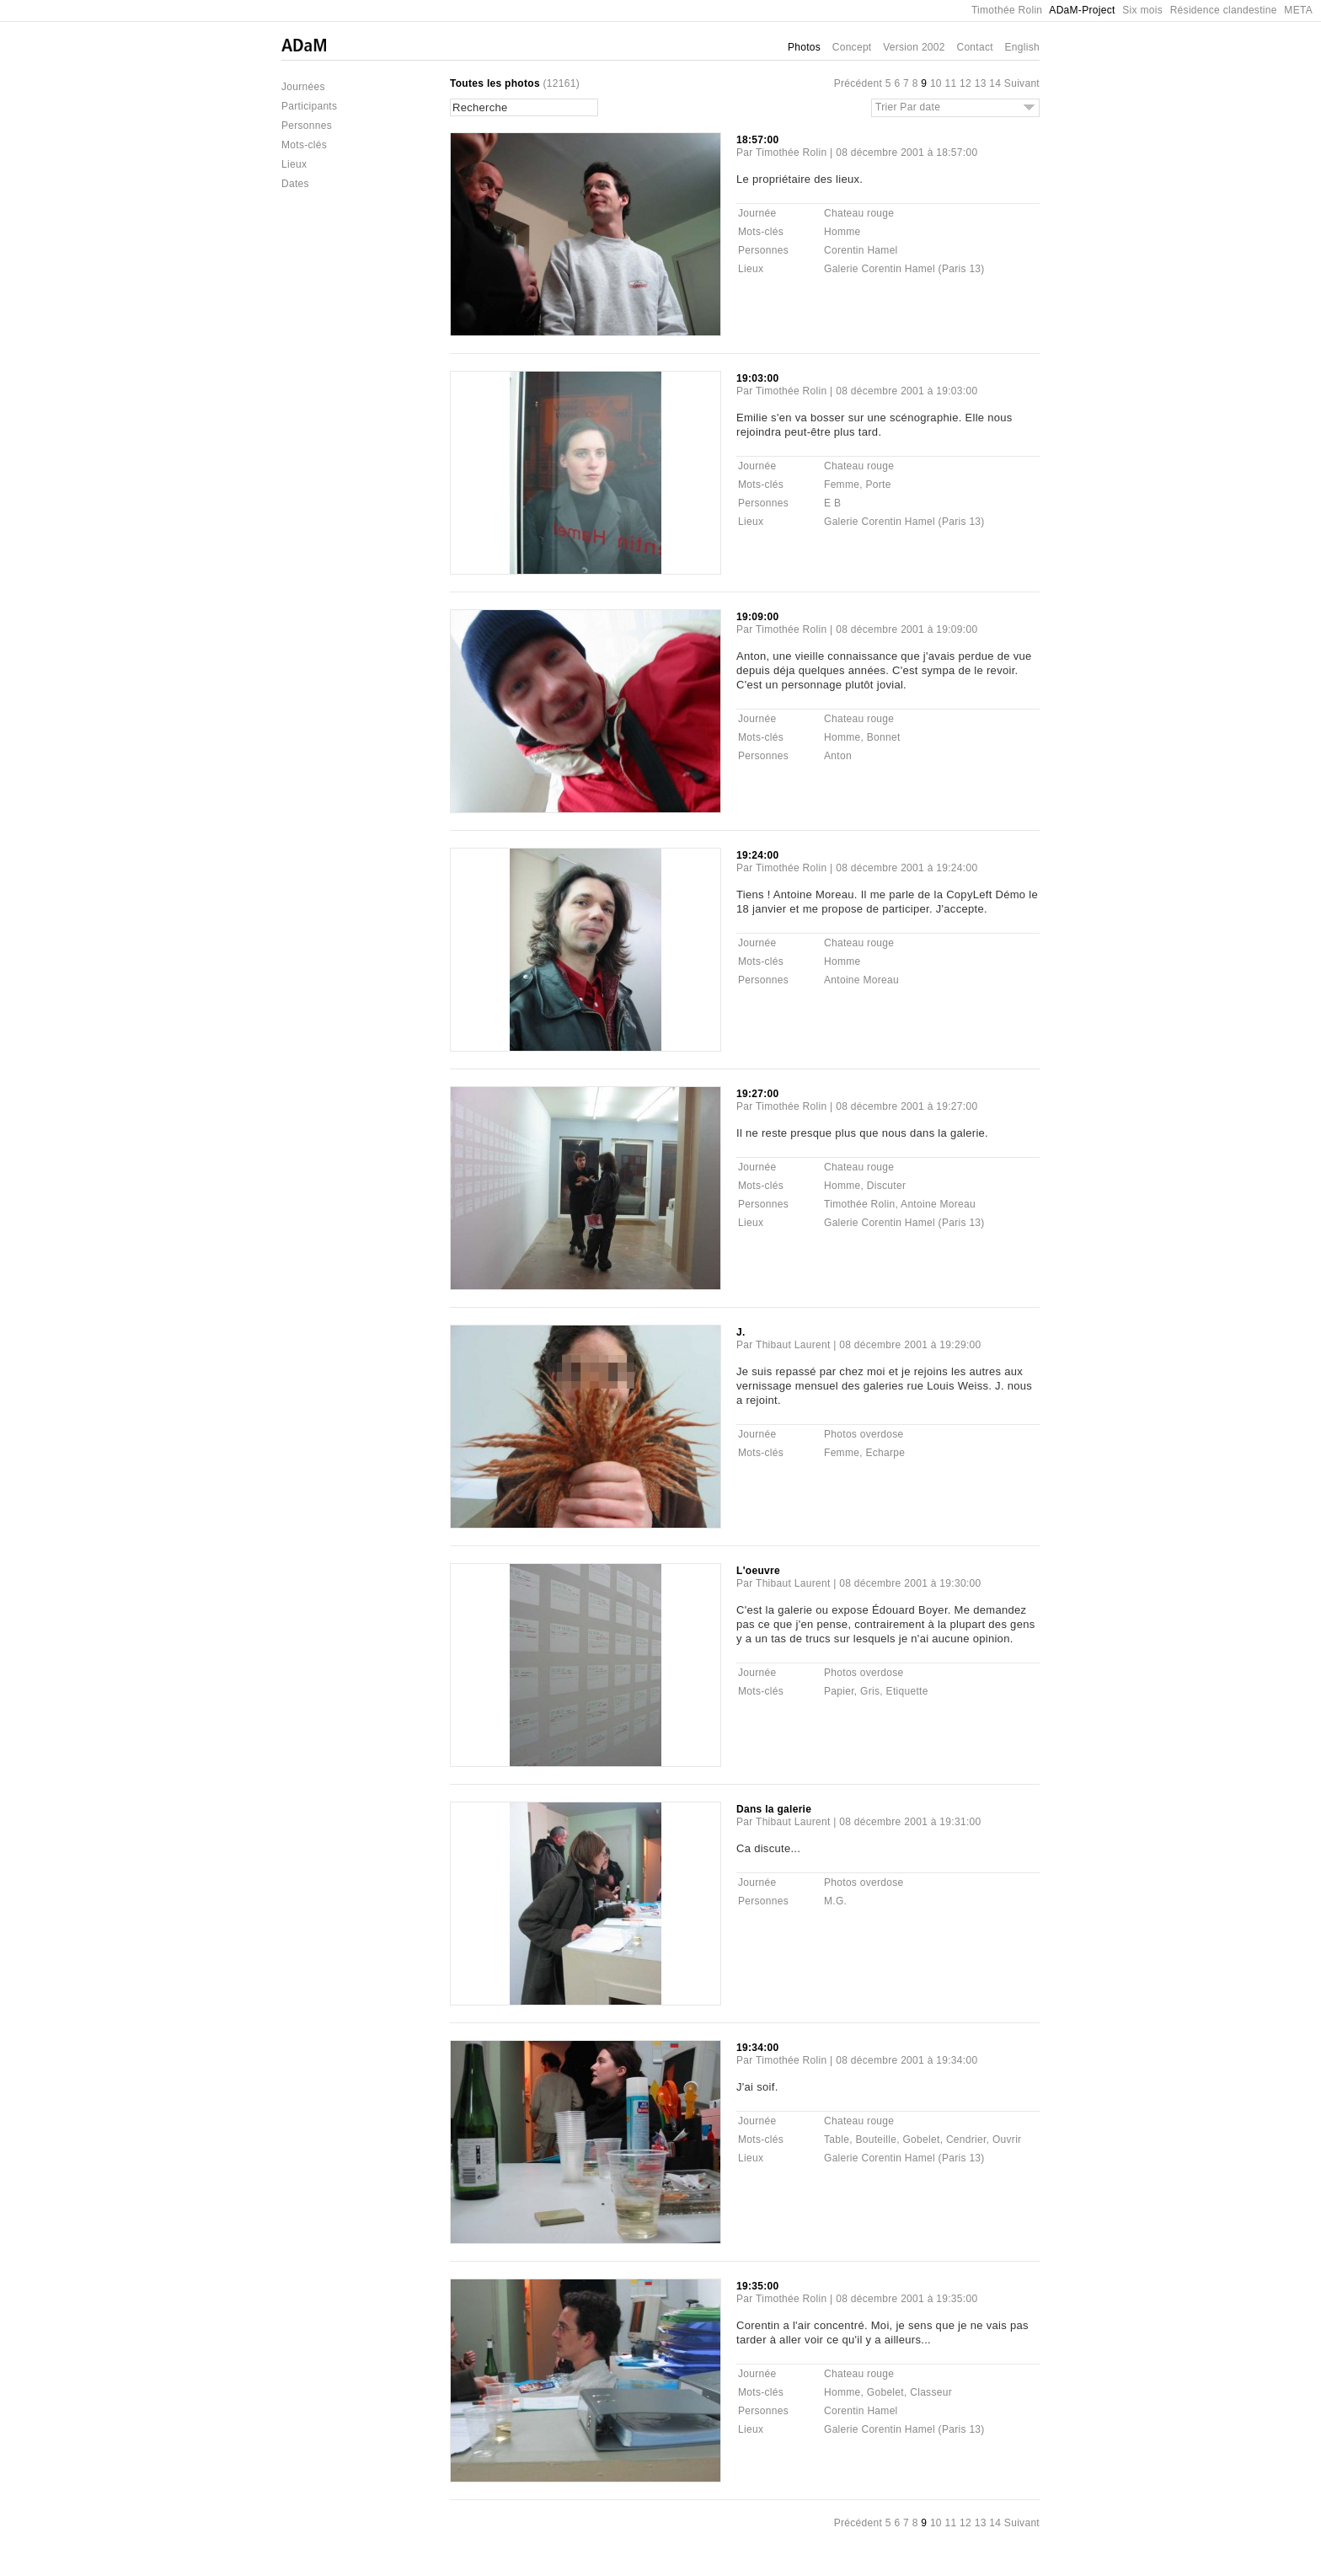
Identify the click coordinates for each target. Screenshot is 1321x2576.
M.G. (835, 1901)
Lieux (294, 164)
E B (832, 503)
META (1298, 10)
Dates (295, 184)
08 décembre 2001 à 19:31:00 (910, 1822)
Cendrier (966, 2139)
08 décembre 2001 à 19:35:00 (906, 2299)
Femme (841, 484)
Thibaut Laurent (793, 1345)
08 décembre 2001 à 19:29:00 (910, 1345)
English (1022, 47)
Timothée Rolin (1006, 10)
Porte (877, 484)
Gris (870, 1691)
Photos (804, 47)
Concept (852, 47)
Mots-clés (304, 145)
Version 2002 (914, 47)
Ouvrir (1006, 2139)
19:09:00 (757, 617)
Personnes (306, 125)
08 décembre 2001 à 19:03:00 (906, 391)
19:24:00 (757, 855)
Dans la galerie (773, 1809)
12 (965, 83)
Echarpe (885, 1453)
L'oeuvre (758, 1571)
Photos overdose (864, 1434)
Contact (974, 47)
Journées (303, 87)
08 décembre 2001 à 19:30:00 (910, 1583)
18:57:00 (757, 140)
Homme (842, 232)
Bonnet (884, 737)
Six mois (1142, 10)
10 (936, 83)
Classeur (931, 2392)
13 (981, 83)
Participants (309, 106)
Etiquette (907, 1691)
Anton (838, 756)
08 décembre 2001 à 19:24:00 (906, 868)
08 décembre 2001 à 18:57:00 (906, 152)
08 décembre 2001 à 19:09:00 (906, 629)
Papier (839, 1691)
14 (995, 83)
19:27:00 (757, 1094)
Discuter (886, 1186)
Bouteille (875, 2139)
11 (950, 83)
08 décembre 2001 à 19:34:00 (906, 2060)
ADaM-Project (1082, 10)
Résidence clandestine (1223, 10)
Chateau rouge (859, 213)
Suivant (1022, 83)
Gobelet (920, 2139)
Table (836, 2139)
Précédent (858, 83)
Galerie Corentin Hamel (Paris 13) (904, 269)
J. (741, 1332)
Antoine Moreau (861, 980)
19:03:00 (757, 378)
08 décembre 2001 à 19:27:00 (906, 1106)
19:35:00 (757, 2286)
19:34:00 (757, 2048)
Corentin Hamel (861, 250)
